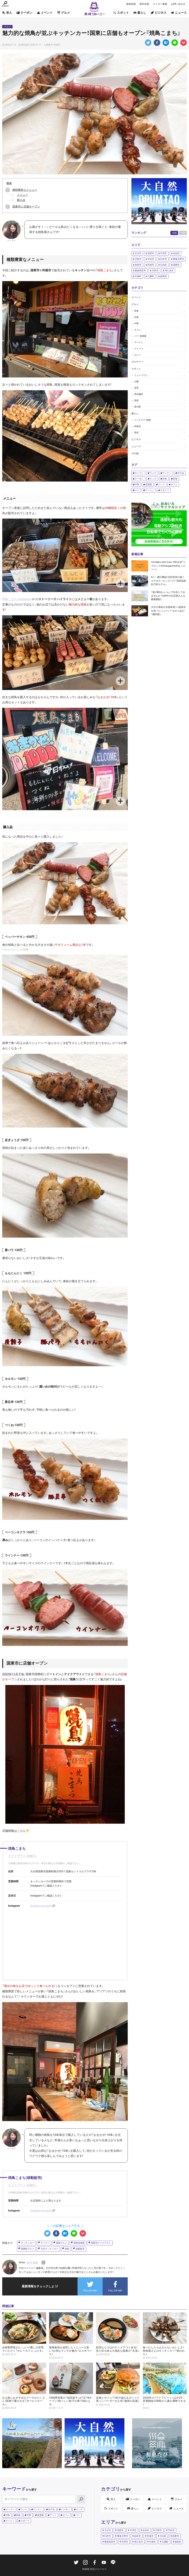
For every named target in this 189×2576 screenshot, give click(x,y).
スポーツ (164, 490)
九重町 (150, 276)
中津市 (163, 253)
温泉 (136, 400)
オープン (139, 473)
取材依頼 (131, 4)
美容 (136, 432)
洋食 (136, 317)
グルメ (63, 12)
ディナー (45, 2243)
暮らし (139, 12)
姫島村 (163, 276)
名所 (136, 388)
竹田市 (155, 270)
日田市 (138, 259)
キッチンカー (27, 2243)
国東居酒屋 (79, 2243)
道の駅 (137, 406)
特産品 (137, 426)
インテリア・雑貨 (142, 420)
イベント (45, 12)
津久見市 (169, 270)
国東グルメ (61, 2243)
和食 (136, 311)
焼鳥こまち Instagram (16, 599)
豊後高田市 (140, 270)
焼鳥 (67, 2249)
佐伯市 (176, 253)
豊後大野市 (178, 259)
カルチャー (137, 361)
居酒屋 (148, 484)
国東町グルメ (27, 2249)
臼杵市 (163, 259)
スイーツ (138, 348)
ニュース (179, 12)
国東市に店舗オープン (26, 206)
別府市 (150, 253)
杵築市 (150, 265)
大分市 (138, 253)
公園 (136, 381)
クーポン (24, 12)
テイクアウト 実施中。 (23, 1856)
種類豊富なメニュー (24, 190)
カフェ (137, 329)
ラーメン (138, 342)
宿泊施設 (138, 394)
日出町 (163, 265)
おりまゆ (32, 2262)
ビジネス (158, 12)
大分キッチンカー (49, 2249)
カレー (137, 355)
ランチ (153, 473)
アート (161, 484)
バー (137, 490)
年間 (183, 233)
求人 (7, 12)
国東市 (176, 265)
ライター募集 (160, 4)
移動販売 (80, 2249)
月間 (174, 233)
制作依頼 (144, 4)
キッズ (153, 479)
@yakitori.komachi (40, 1905)
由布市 (138, 265)
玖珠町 (138, 276)
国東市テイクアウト (101, 2243)
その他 (135, 453)
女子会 (180, 473)
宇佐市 (150, 259)
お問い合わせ (178, 4)
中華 (136, 323)
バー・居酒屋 (140, 336)
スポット (121, 12)
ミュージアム (140, 375)
